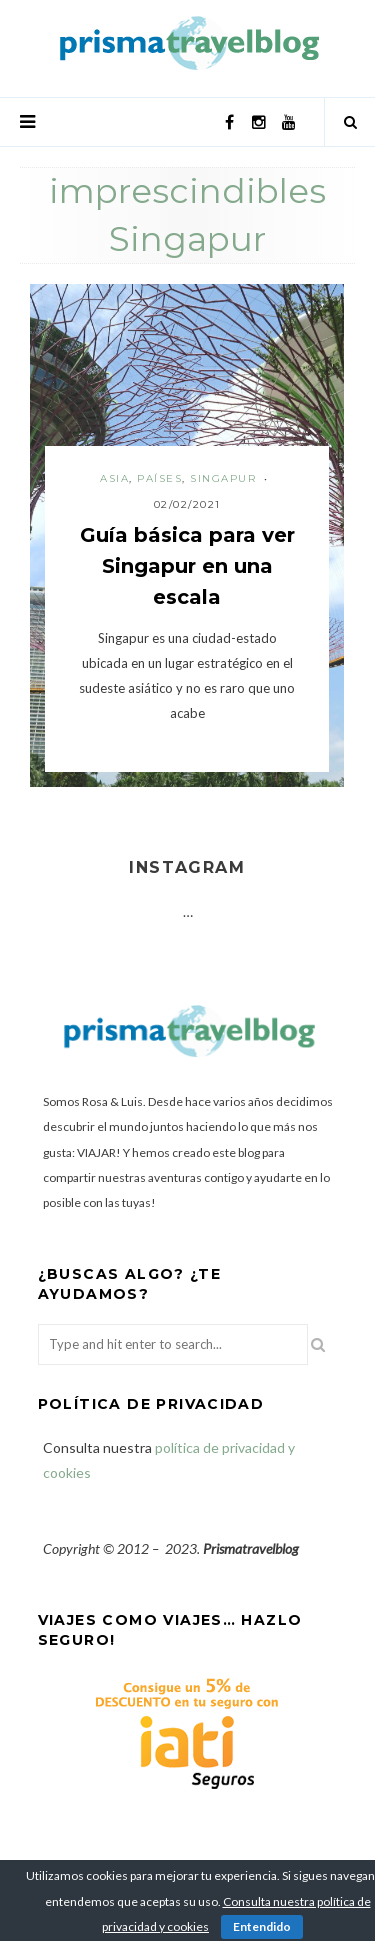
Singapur (223, 478)
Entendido (262, 1926)
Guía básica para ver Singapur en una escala (187, 566)
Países (159, 478)
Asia (114, 478)
